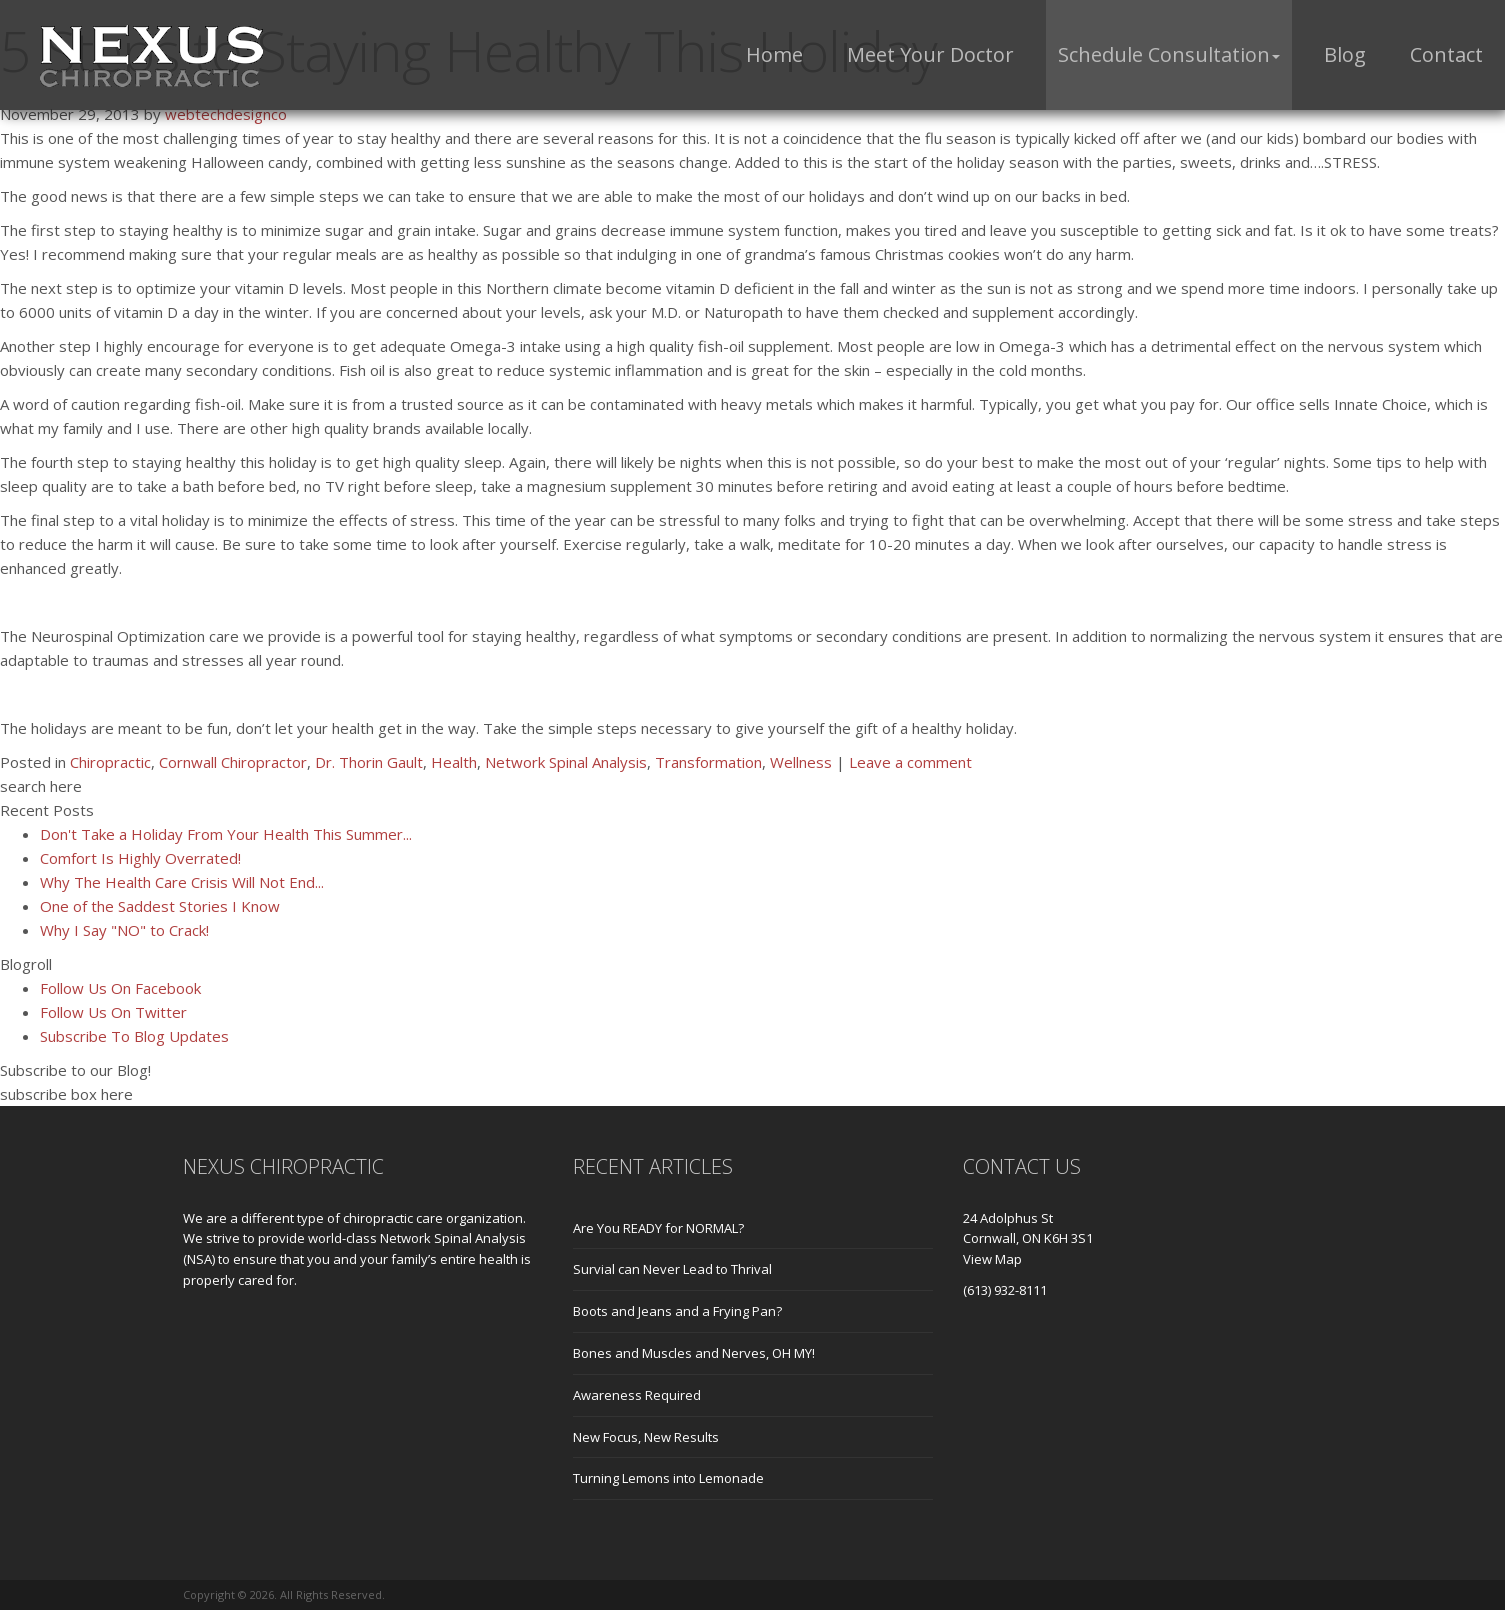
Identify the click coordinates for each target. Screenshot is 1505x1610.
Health (454, 762)
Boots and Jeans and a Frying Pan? (677, 1311)
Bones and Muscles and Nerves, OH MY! (694, 1353)
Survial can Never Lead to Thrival (672, 1269)
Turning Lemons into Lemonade (668, 1478)
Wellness (801, 762)
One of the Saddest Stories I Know (160, 906)
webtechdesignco (226, 114)
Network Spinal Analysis (566, 762)
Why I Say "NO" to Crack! (124, 930)
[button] (1169, 55)
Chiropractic (110, 762)
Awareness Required (637, 1395)
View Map (992, 1259)
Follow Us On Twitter (113, 1012)
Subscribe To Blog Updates (134, 1036)
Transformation (708, 762)
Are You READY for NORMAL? (658, 1228)
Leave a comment (910, 762)
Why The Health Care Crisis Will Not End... (182, 882)
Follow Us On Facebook (120, 988)
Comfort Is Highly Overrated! (140, 858)
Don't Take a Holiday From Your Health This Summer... (226, 834)
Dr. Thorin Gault (369, 762)
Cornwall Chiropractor (233, 762)
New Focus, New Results (646, 1437)
